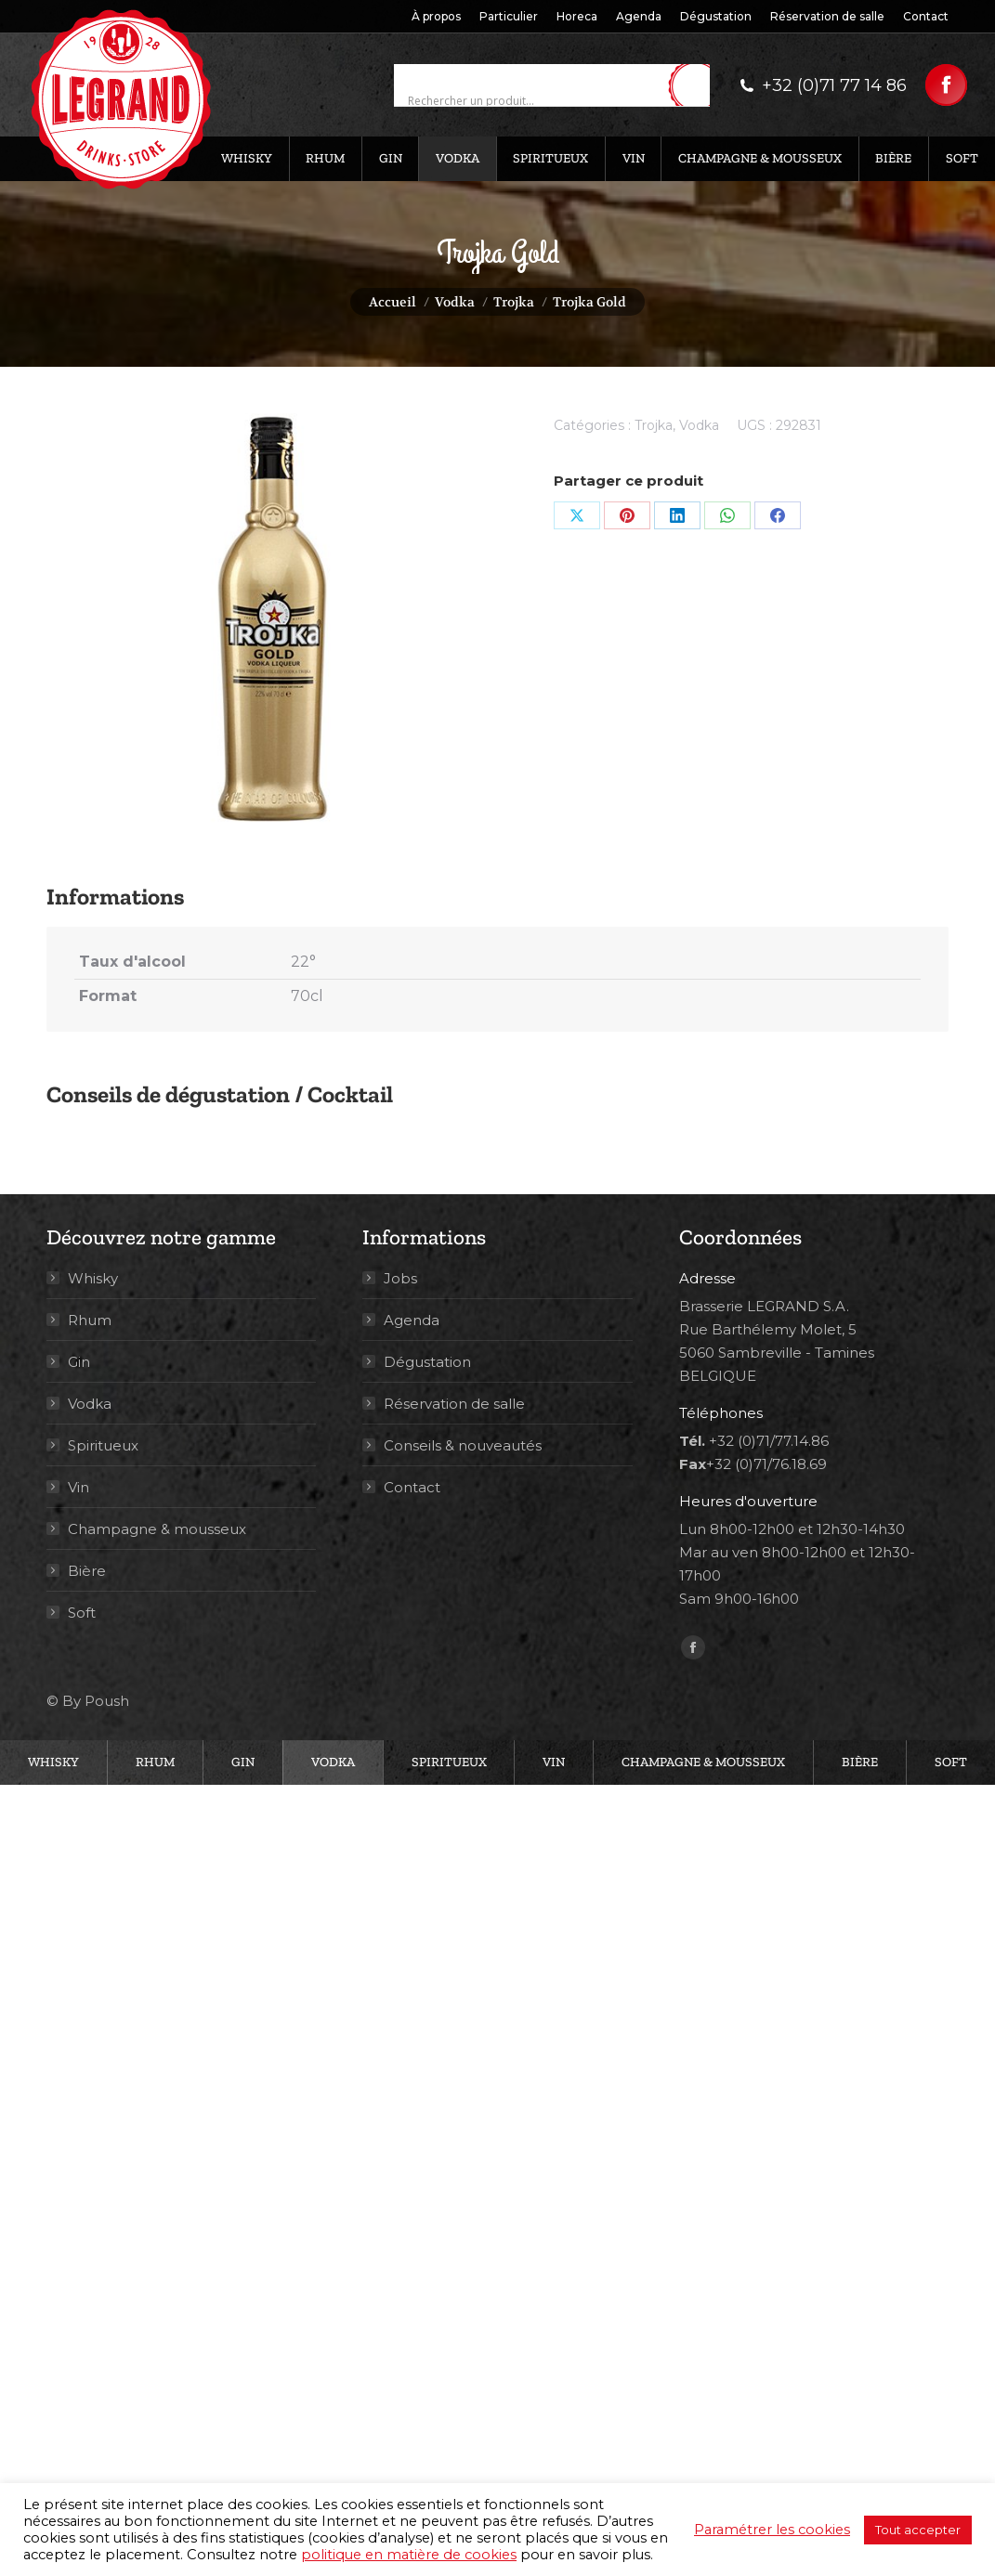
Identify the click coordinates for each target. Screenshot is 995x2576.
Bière (87, 1571)
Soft (82, 1612)
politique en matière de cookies (409, 2554)
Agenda (411, 1320)
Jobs (400, 1278)
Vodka (699, 425)
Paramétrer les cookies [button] (772, 2529)
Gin (79, 1362)
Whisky (93, 1278)
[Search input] (535, 101)
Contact (412, 1487)
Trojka (654, 425)
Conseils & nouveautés (463, 1445)
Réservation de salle (454, 1403)
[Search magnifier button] (696, 86)
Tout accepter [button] (918, 2529)
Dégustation (427, 1362)
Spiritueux (103, 1445)
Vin (78, 1487)
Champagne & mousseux (157, 1529)
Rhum (89, 1320)
